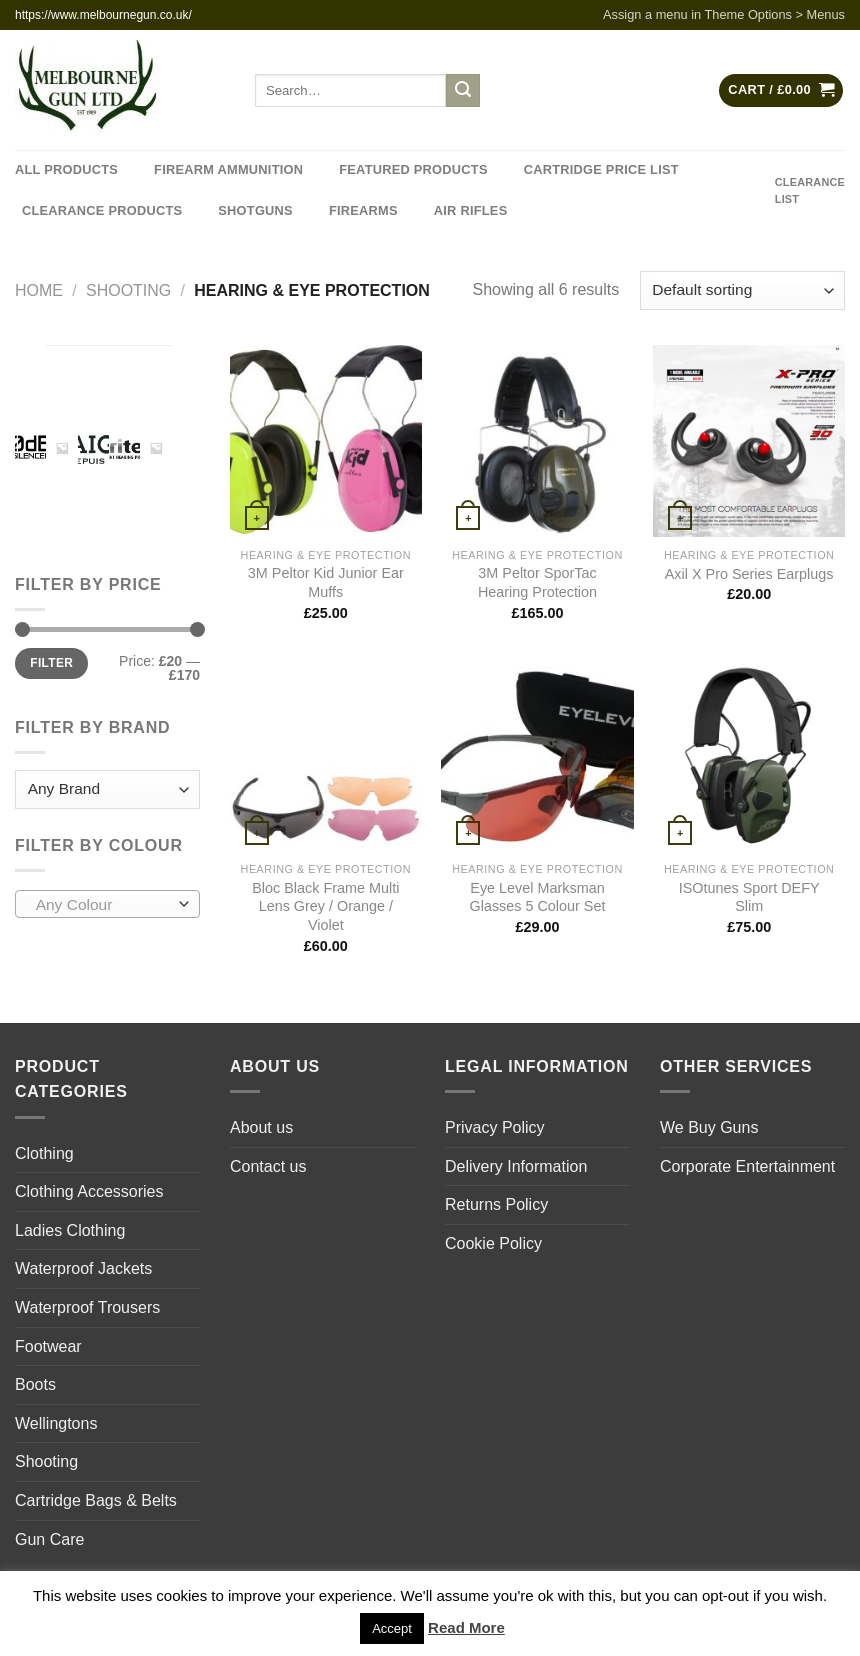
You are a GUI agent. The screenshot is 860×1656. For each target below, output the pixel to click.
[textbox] (103, 905)
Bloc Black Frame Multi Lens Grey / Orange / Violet (325, 906)
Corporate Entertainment (747, 1166)
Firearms (363, 210)
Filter (51, 663)
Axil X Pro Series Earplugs (749, 574)
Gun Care (49, 1539)
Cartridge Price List (601, 169)
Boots (35, 1384)
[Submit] (463, 91)
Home (39, 290)
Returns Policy (496, 1204)
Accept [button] (392, 1628)
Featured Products (413, 169)
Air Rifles (471, 210)
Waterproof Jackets (83, 1268)
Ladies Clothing (70, 1230)
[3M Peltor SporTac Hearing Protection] (537, 441)
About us (261, 1127)
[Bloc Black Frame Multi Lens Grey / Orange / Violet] (326, 756)
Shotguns (255, 210)
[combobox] (107, 904)
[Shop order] (742, 290)
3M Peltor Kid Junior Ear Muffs (326, 582)
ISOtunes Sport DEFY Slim (749, 897)
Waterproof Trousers (87, 1307)
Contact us (268, 1166)
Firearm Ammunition (228, 169)
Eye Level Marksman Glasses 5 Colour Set (537, 897)
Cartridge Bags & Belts (96, 1500)
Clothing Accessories (89, 1191)
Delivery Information (516, 1166)
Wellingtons (56, 1423)
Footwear (48, 1346)
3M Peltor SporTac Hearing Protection (537, 582)
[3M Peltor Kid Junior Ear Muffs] (326, 441)
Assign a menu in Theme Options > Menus (724, 14)
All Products (66, 169)
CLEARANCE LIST (810, 190)
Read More (466, 1627)
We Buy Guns (709, 1127)
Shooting (128, 290)
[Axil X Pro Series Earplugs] (749, 441)
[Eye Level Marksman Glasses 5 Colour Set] (537, 756)
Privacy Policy (495, 1127)
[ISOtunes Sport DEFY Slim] (749, 756)
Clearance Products (102, 210)
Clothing (44, 1153)
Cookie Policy (493, 1243)
